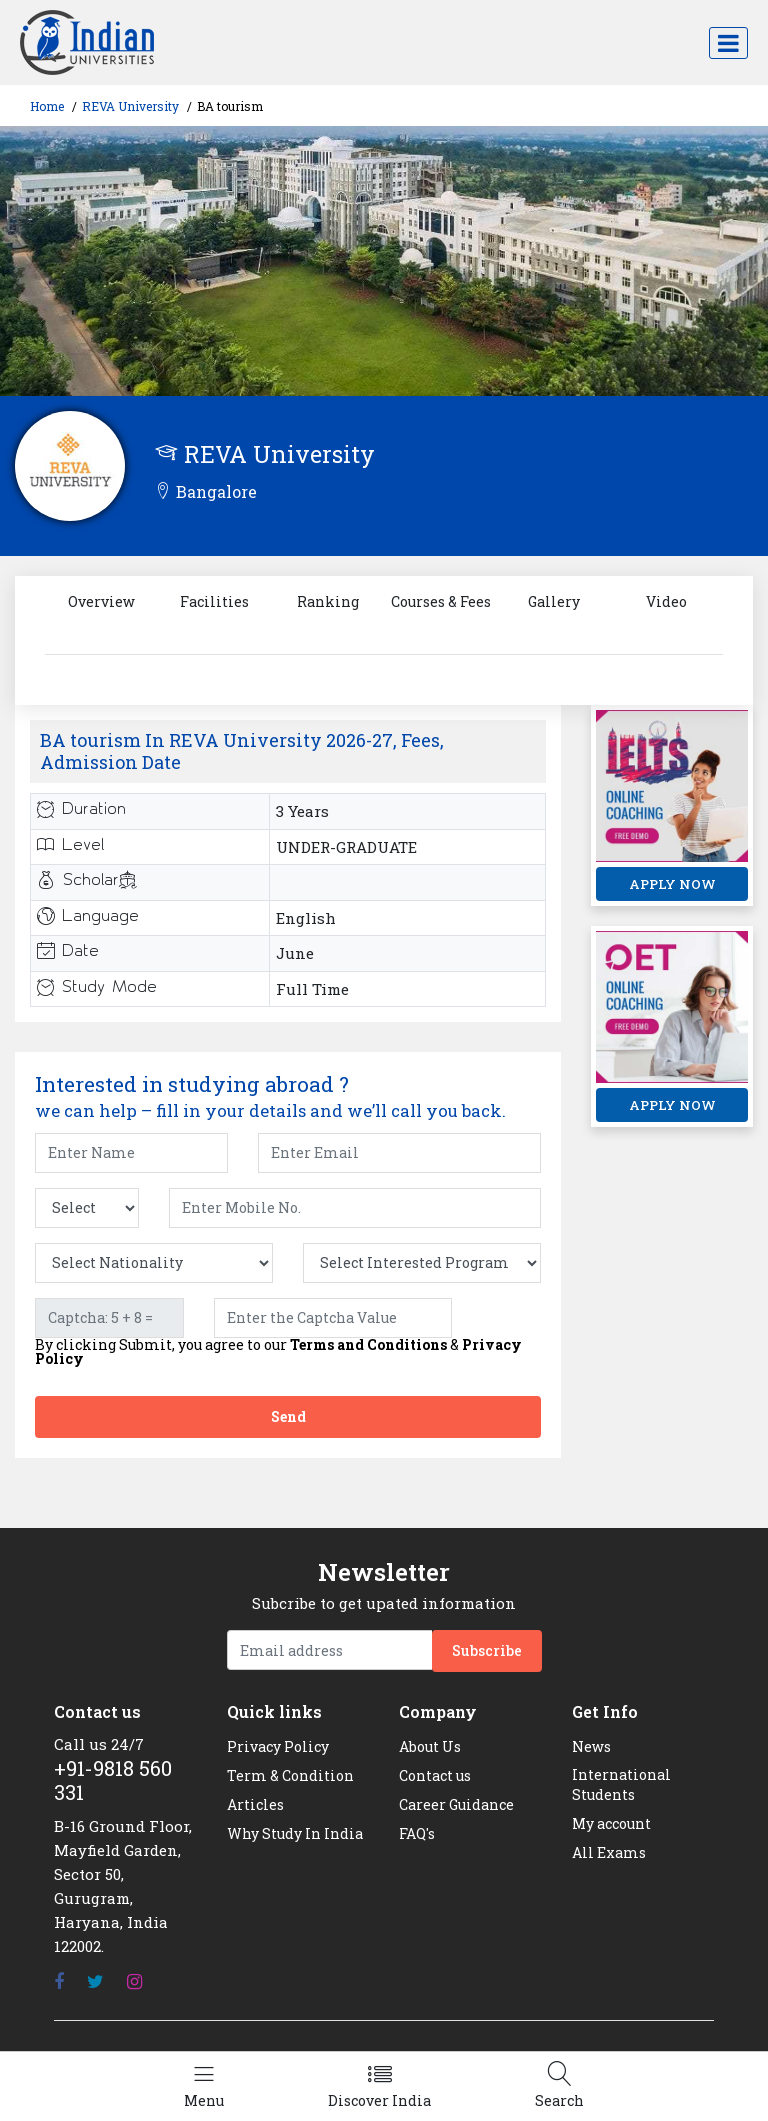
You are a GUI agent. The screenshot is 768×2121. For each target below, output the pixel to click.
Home (47, 106)
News (591, 1746)
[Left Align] (204, 2086)
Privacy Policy (278, 1746)
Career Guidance (456, 1804)
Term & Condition (290, 1775)
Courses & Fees (441, 601)
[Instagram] (134, 1981)
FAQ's (417, 1833)
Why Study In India (295, 1833)
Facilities (214, 601)
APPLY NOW (672, 884)
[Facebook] (59, 1981)
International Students (621, 1784)
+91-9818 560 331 (113, 1780)
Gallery (554, 601)
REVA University (130, 106)
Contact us (435, 1775)
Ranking (328, 601)
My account (611, 1823)
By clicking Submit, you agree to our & (278, 1352)
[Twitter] (95, 1981)
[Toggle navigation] (728, 43)
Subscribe (487, 1650)
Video (666, 601)
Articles (255, 1804)
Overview (101, 601)
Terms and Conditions (368, 1344)
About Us (430, 1746)
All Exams (609, 1852)
